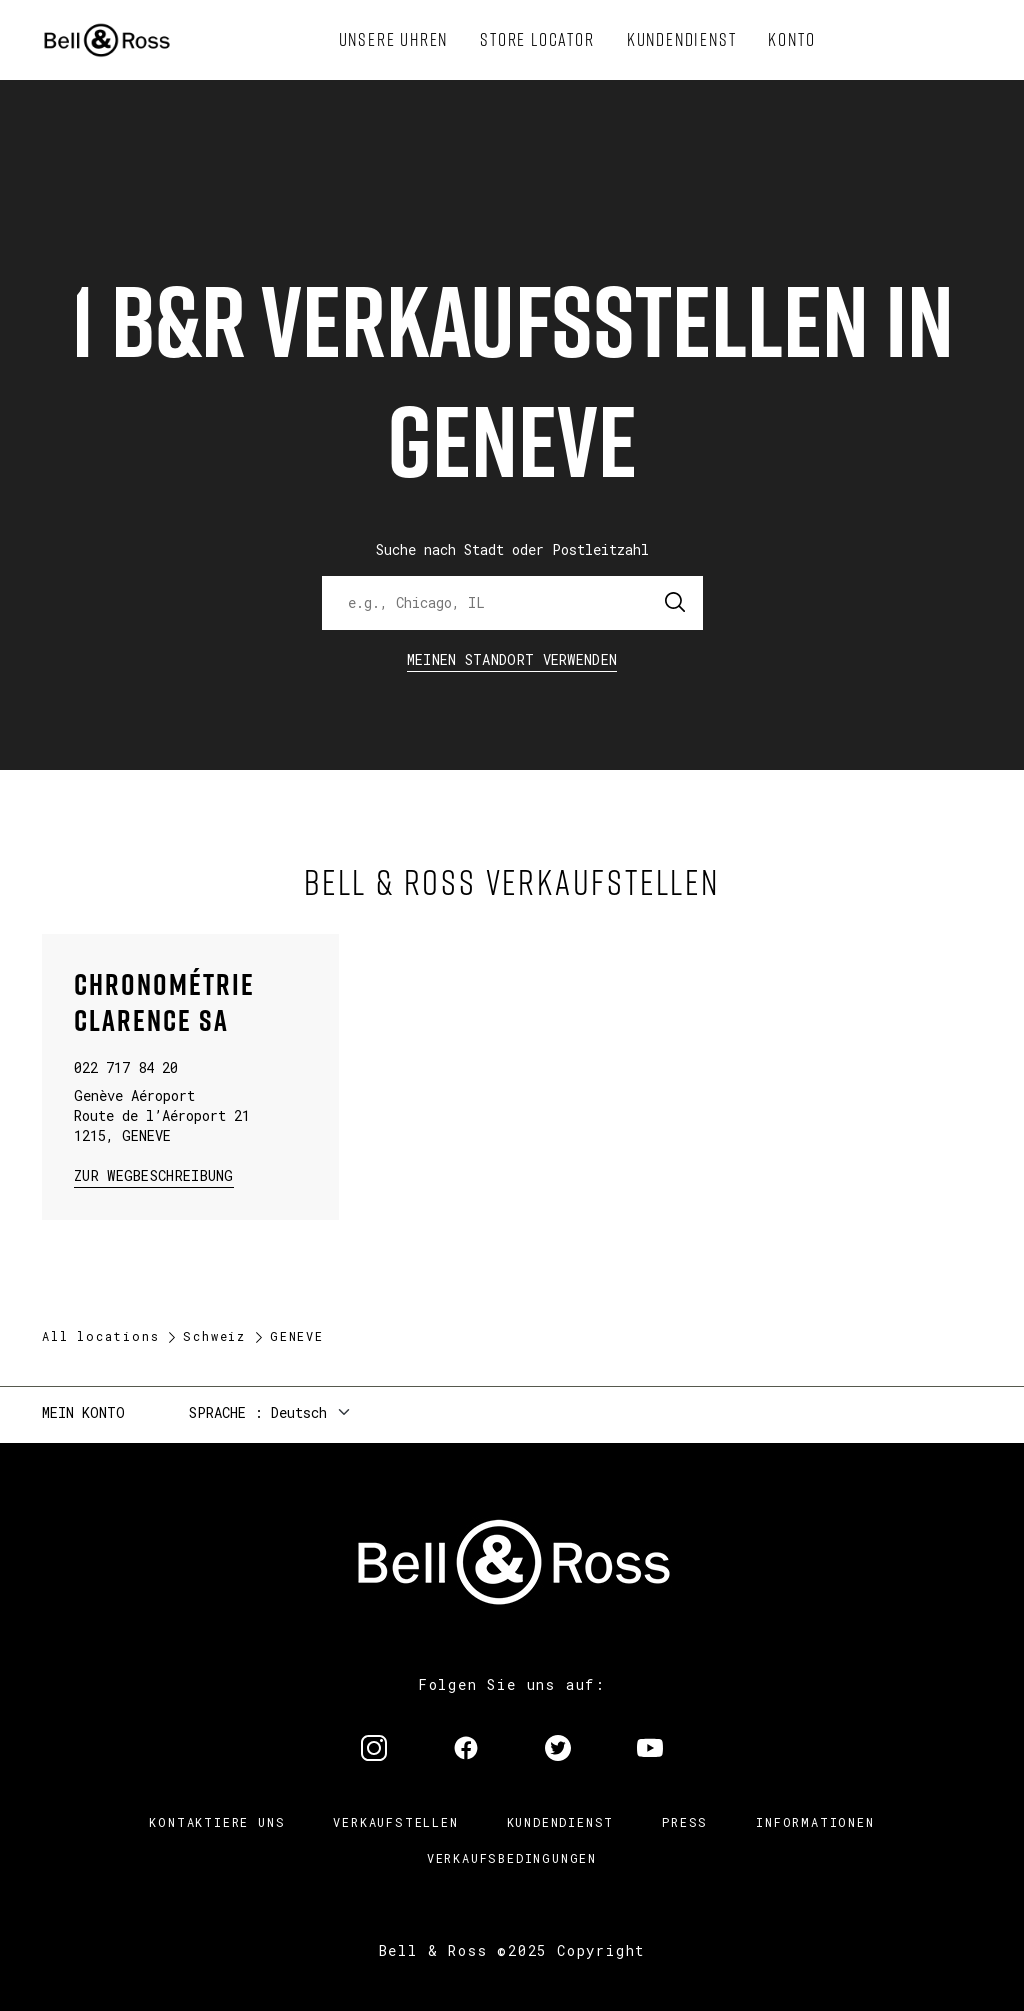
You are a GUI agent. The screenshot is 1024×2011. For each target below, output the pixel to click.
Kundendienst (561, 1822)
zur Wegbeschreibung (154, 1174)
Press (685, 1822)
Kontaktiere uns (217, 1822)
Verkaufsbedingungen (512, 1858)
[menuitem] (394, 40)
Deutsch (299, 1412)
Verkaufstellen (395, 1822)
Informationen (815, 1822)
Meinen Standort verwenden (512, 659)
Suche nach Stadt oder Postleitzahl (512, 549)
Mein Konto (83, 1412)
